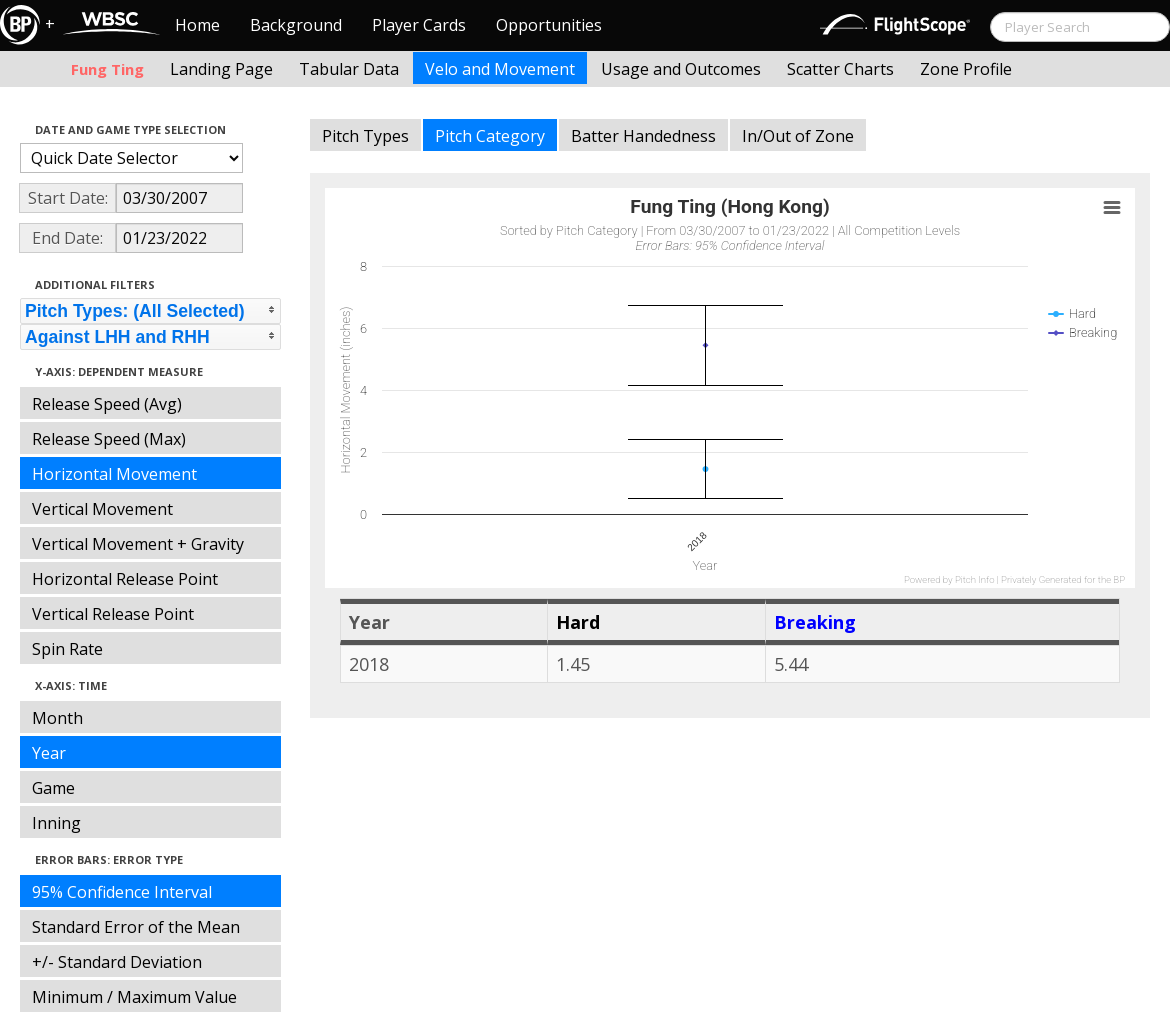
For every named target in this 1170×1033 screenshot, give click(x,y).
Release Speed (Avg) (107, 404)
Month (57, 718)
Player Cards (419, 25)
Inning (56, 823)
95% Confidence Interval (122, 892)
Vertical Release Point (113, 614)
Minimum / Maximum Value (134, 997)
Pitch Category (490, 136)
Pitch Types (365, 136)
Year (49, 753)
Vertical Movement (102, 509)
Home (197, 25)
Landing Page (221, 69)
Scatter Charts (840, 69)
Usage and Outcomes (681, 69)
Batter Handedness (643, 136)
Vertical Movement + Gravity (138, 544)
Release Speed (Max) (109, 439)
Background (296, 25)
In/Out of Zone (798, 136)
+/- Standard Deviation (117, 962)
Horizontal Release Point (125, 579)
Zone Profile (966, 69)
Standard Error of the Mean (136, 927)
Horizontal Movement (114, 474)
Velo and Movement (500, 69)
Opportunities (549, 25)
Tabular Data (349, 69)
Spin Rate (67, 649)
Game (53, 788)
